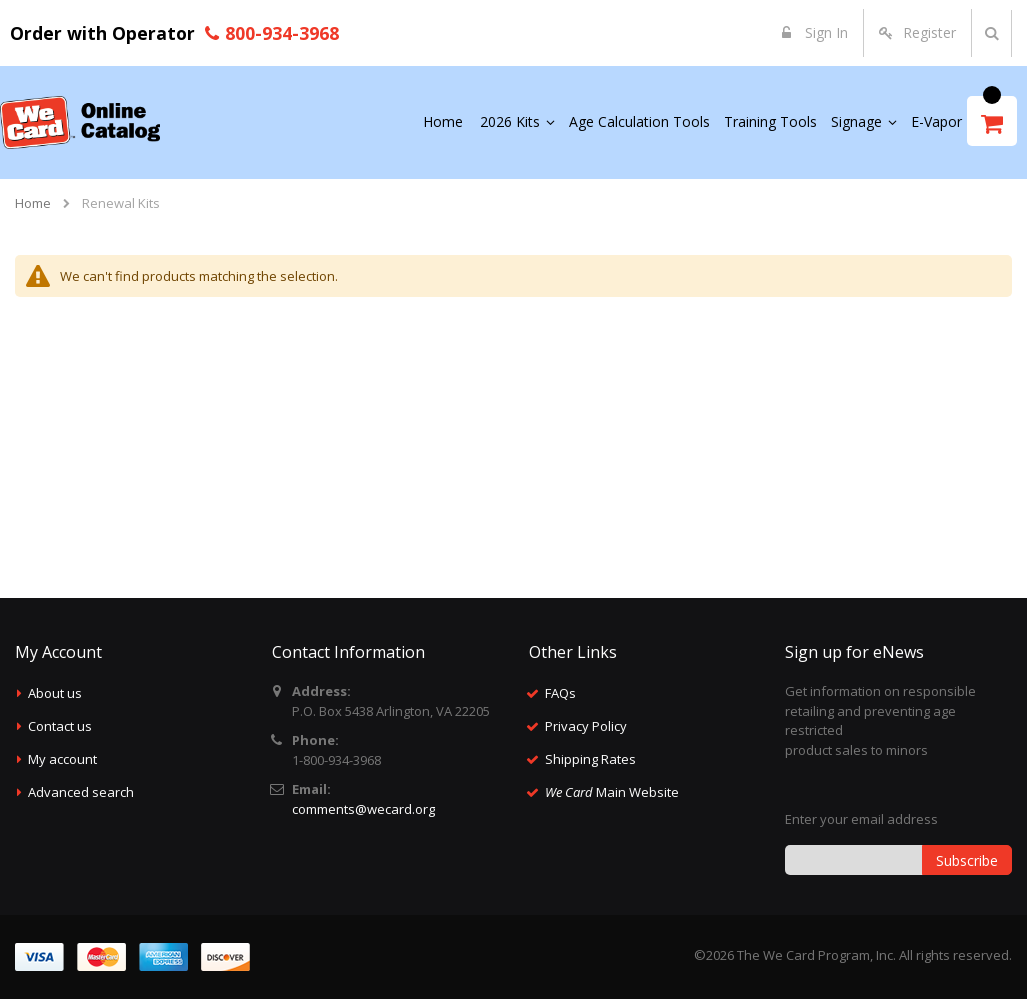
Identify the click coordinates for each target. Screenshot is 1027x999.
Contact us (60, 726)
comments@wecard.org (363, 809)
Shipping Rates (590, 759)
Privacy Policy (586, 726)
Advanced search (81, 792)
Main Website (612, 792)
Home (33, 203)
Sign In (824, 32)
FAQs (560, 693)
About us (55, 693)
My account (62, 759)
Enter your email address (861, 819)
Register (929, 32)
